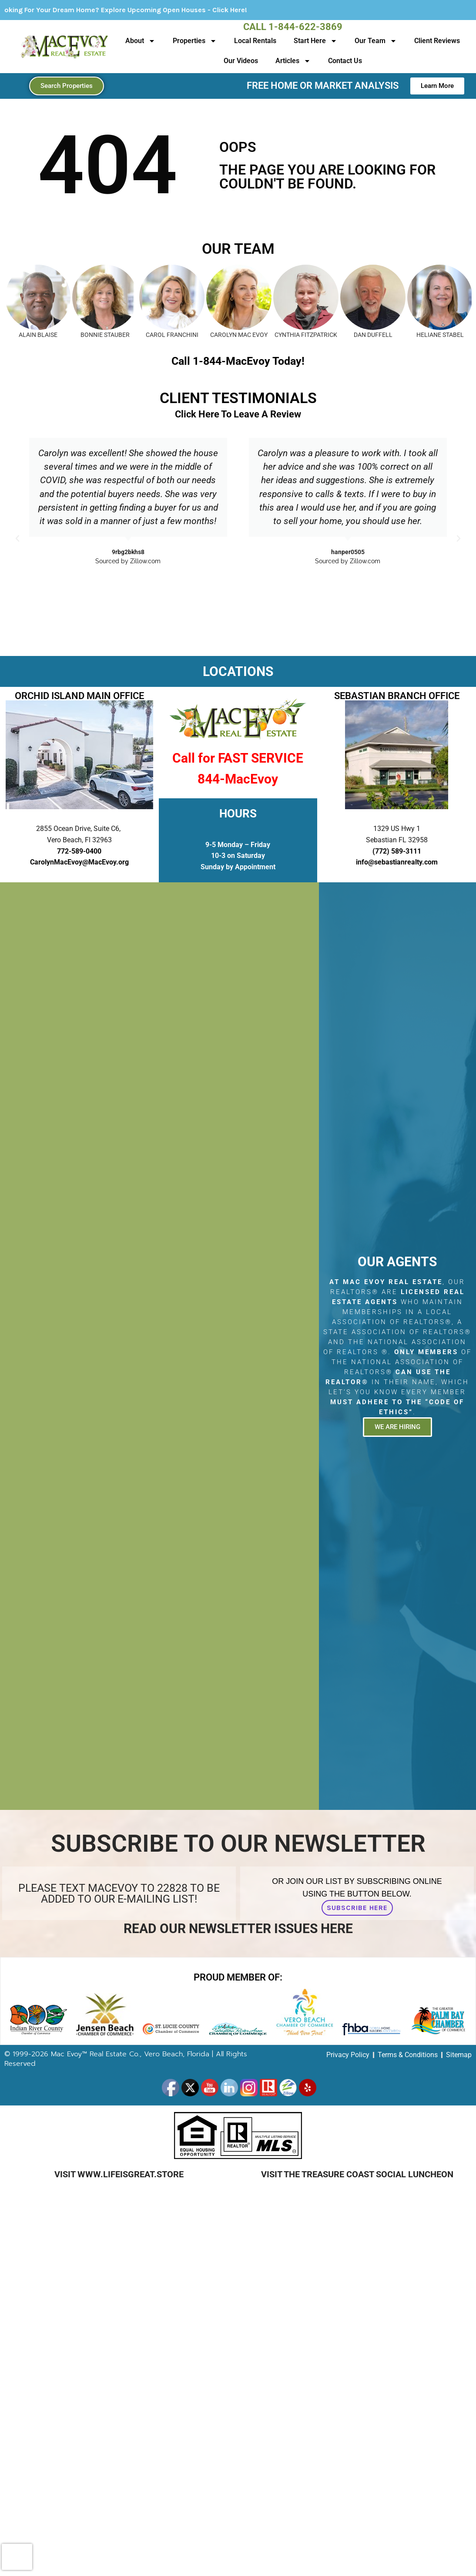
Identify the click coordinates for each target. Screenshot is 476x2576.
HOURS (238, 813)
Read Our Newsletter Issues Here (238, 1928)
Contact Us (345, 61)
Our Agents (397, 1261)
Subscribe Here (357, 1907)
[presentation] (17, 2557)
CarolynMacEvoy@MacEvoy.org (79, 862)
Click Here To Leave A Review (238, 414)
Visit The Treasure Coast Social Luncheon (357, 2174)
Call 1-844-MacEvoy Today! (238, 361)
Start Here (315, 41)
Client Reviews (437, 41)
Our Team (376, 41)
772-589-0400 (79, 851)
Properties (195, 41)
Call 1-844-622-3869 (292, 26)
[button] (17, 538)
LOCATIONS (238, 671)
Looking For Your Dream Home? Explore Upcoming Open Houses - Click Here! (169, 10)
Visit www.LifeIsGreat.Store (119, 2174)
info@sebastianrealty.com (397, 862)
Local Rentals (255, 41)
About (140, 41)
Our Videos (241, 61)
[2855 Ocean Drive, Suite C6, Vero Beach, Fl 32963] (159, 1345)
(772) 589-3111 (396, 851)
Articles (293, 61)
